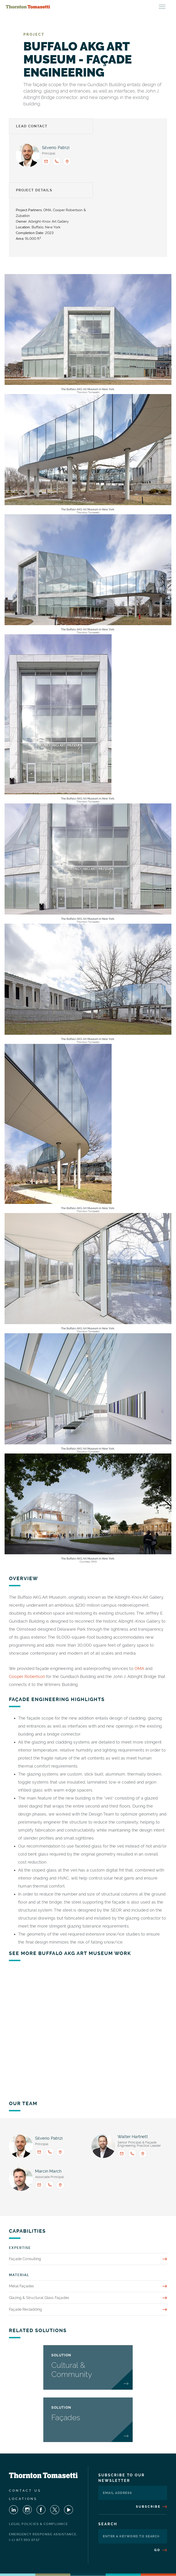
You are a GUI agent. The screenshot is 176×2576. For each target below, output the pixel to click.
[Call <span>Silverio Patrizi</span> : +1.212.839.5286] (56, 161)
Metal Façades (21, 2286)
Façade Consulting (25, 2259)
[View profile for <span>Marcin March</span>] (21, 2179)
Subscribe (151, 2506)
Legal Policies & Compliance (38, 2524)
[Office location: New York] (67, 161)
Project (33, 34)
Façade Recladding (25, 2309)
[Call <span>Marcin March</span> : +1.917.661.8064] (50, 2185)
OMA (139, 1668)
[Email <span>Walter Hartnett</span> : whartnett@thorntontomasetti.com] (122, 2153)
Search (107, 2524)
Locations (23, 2499)
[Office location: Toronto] (60, 2185)
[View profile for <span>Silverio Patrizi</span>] (28, 155)
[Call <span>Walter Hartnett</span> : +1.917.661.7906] (132, 2153)
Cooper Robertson (27, 1676)
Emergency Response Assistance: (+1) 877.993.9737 (43, 2537)
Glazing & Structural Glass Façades (39, 2298)
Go (160, 2550)
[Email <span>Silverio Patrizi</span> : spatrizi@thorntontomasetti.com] (46, 161)
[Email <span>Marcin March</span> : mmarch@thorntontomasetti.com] (39, 2185)
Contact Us (25, 2490)
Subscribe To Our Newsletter (121, 2478)
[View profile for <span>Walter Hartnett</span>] (103, 2146)
